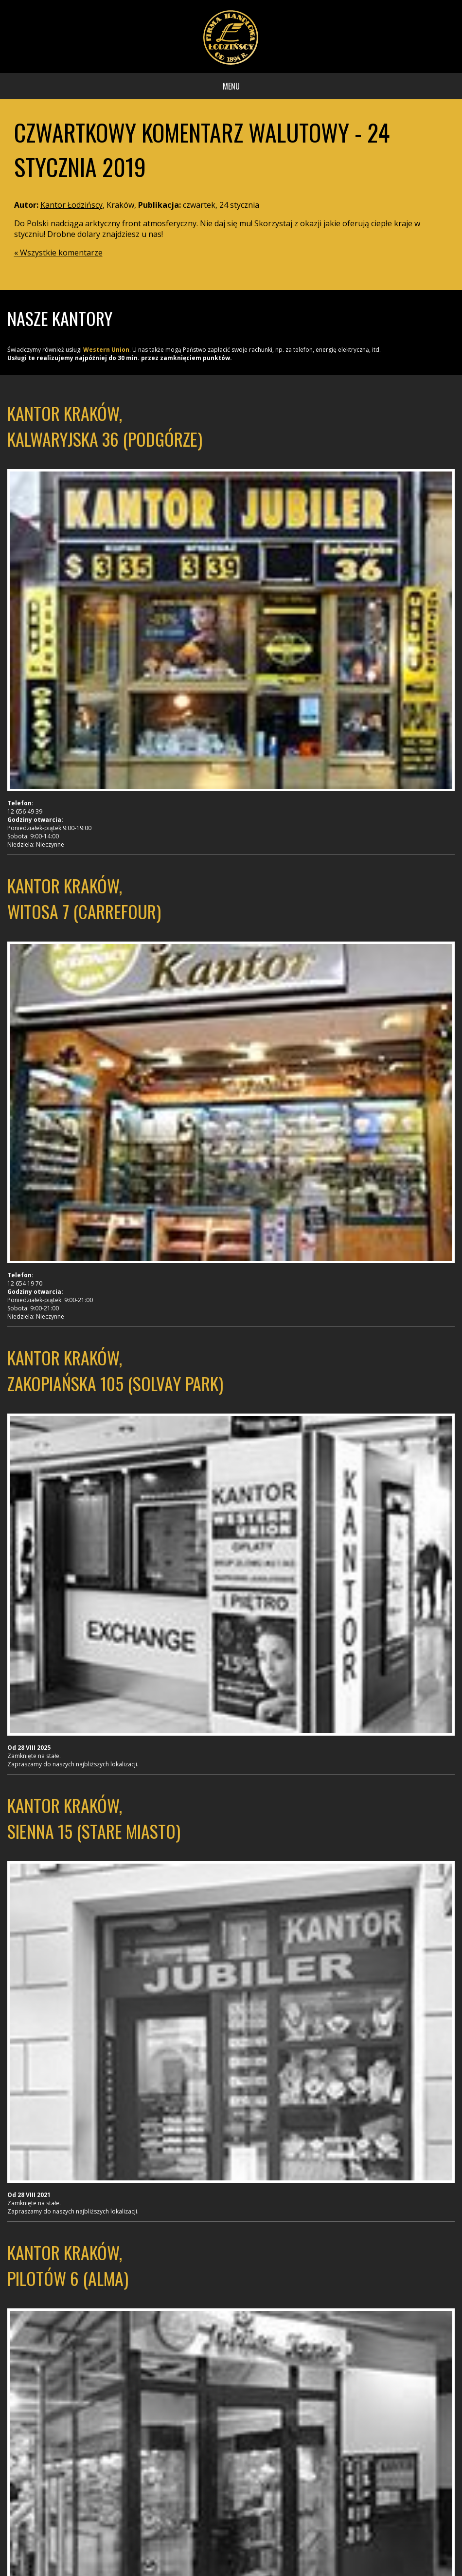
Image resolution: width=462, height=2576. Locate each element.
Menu (231, 86)
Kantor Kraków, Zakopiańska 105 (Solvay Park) (115, 1370)
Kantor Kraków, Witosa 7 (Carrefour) (84, 898)
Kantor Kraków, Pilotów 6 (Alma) (67, 2265)
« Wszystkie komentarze (58, 252)
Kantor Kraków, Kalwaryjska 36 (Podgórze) (104, 426)
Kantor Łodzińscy (71, 205)
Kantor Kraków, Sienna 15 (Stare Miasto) (93, 1818)
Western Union (106, 349)
